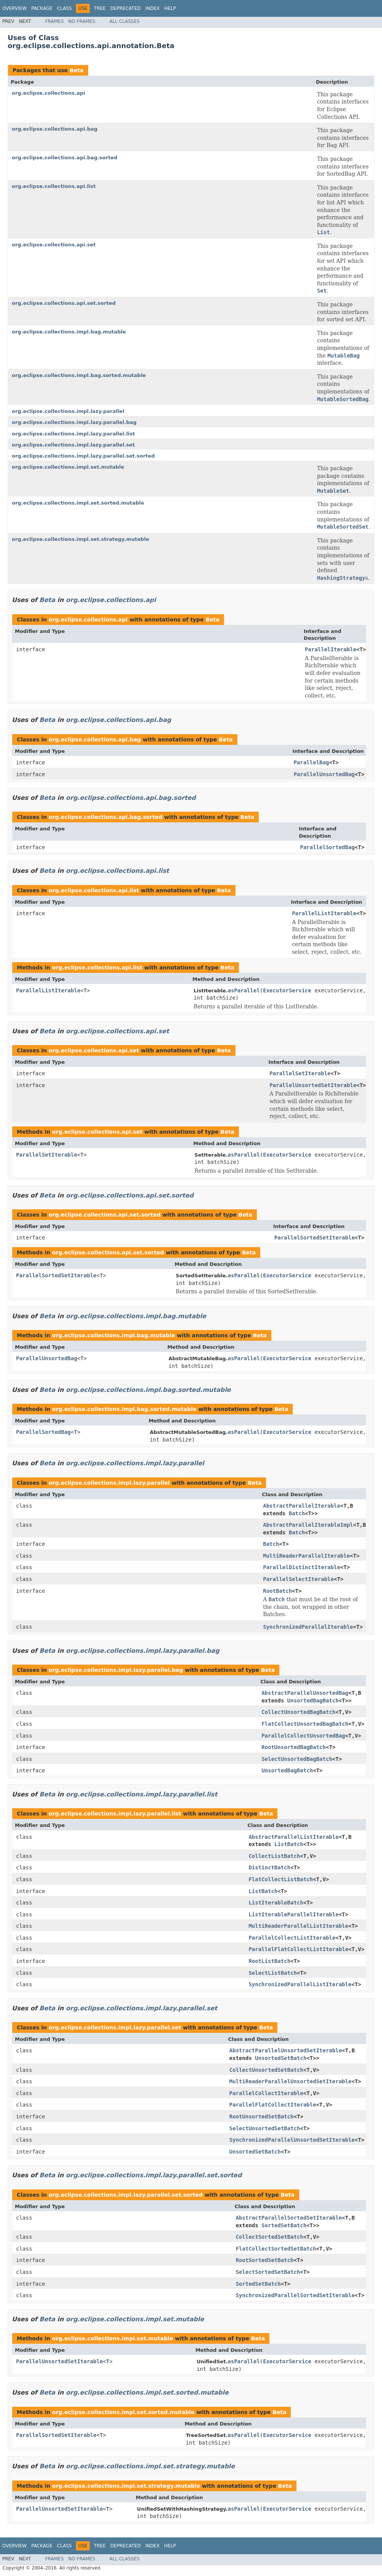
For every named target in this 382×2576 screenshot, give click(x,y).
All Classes (125, 21)
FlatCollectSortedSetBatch (276, 2249)
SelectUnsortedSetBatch (264, 2128)
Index (152, 8)
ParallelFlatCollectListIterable (298, 1949)
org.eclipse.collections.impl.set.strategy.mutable (80, 539)
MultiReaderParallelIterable (306, 1556)
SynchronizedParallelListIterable (299, 1984)
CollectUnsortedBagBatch (298, 1712)
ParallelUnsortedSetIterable (312, 1085)
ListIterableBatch (275, 1903)
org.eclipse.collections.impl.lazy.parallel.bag (74, 422)
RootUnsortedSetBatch (261, 2116)
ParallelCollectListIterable (291, 1938)
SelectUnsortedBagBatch (296, 1759)
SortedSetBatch (283, 2225)
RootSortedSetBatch (265, 2260)
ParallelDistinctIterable (301, 1567)
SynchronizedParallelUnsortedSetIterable (292, 2140)
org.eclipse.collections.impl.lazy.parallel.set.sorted (83, 456)
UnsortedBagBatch (313, 1700)
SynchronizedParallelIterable (308, 1627)
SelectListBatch (272, 1973)
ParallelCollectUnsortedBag (303, 1736)
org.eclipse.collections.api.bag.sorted (65, 157)
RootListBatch (269, 1961)
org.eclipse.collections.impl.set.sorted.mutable (78, 503)
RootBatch (277, 1591)
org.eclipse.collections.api (48, 93)
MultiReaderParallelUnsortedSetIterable (290, 2081)
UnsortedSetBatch (280, 2058)
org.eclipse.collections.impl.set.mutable (68, 467)
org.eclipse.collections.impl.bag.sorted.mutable (79, 375)
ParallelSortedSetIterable (314, 1238)
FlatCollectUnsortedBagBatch (304, 1724)
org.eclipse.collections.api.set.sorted (64, 303)
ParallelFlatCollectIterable (272, 2105)
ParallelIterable (330, 649)
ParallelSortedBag (327, 847)
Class (64, 8)
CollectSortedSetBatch (269, 2237)
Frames (54, 21)
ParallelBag (311, 762)
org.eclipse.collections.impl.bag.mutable (69, 332)
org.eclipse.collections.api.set (54, 245)
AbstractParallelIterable (301, 1506)
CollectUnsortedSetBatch (266, 2070)
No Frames (81, 21)
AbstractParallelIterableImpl (308, 1525)
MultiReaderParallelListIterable (298, 1926)
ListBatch (288, 1844)
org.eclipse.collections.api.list (54, 186)
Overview (14, 8)
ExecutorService (287, 990)
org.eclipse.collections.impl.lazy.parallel (68, 411)
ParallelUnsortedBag (324, 774)
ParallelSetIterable (299, 1073)
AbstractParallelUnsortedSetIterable (285, 2050)
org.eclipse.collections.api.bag (54, 129)
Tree (100, 8)
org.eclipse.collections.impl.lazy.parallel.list (73, 434)
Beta (76, 70)
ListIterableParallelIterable (293, 1914)
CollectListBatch (274, 1856)
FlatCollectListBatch (280, 1879)
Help (170, 8)
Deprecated (125, 8)
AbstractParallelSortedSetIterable (289, 2218)
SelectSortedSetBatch (268, 2272)
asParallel (244, 990)
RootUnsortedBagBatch (293, 1747)
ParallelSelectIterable (298, 1579)
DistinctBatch (269, 1867)
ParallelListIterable (324, 913)
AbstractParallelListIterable (293, 1837)
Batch (297, 1513)
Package (41, 8)
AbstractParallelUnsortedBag (304, 1693)
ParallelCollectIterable (266, 2093)
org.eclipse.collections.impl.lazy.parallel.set (73, 445)
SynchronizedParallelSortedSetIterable (295, 2295)
